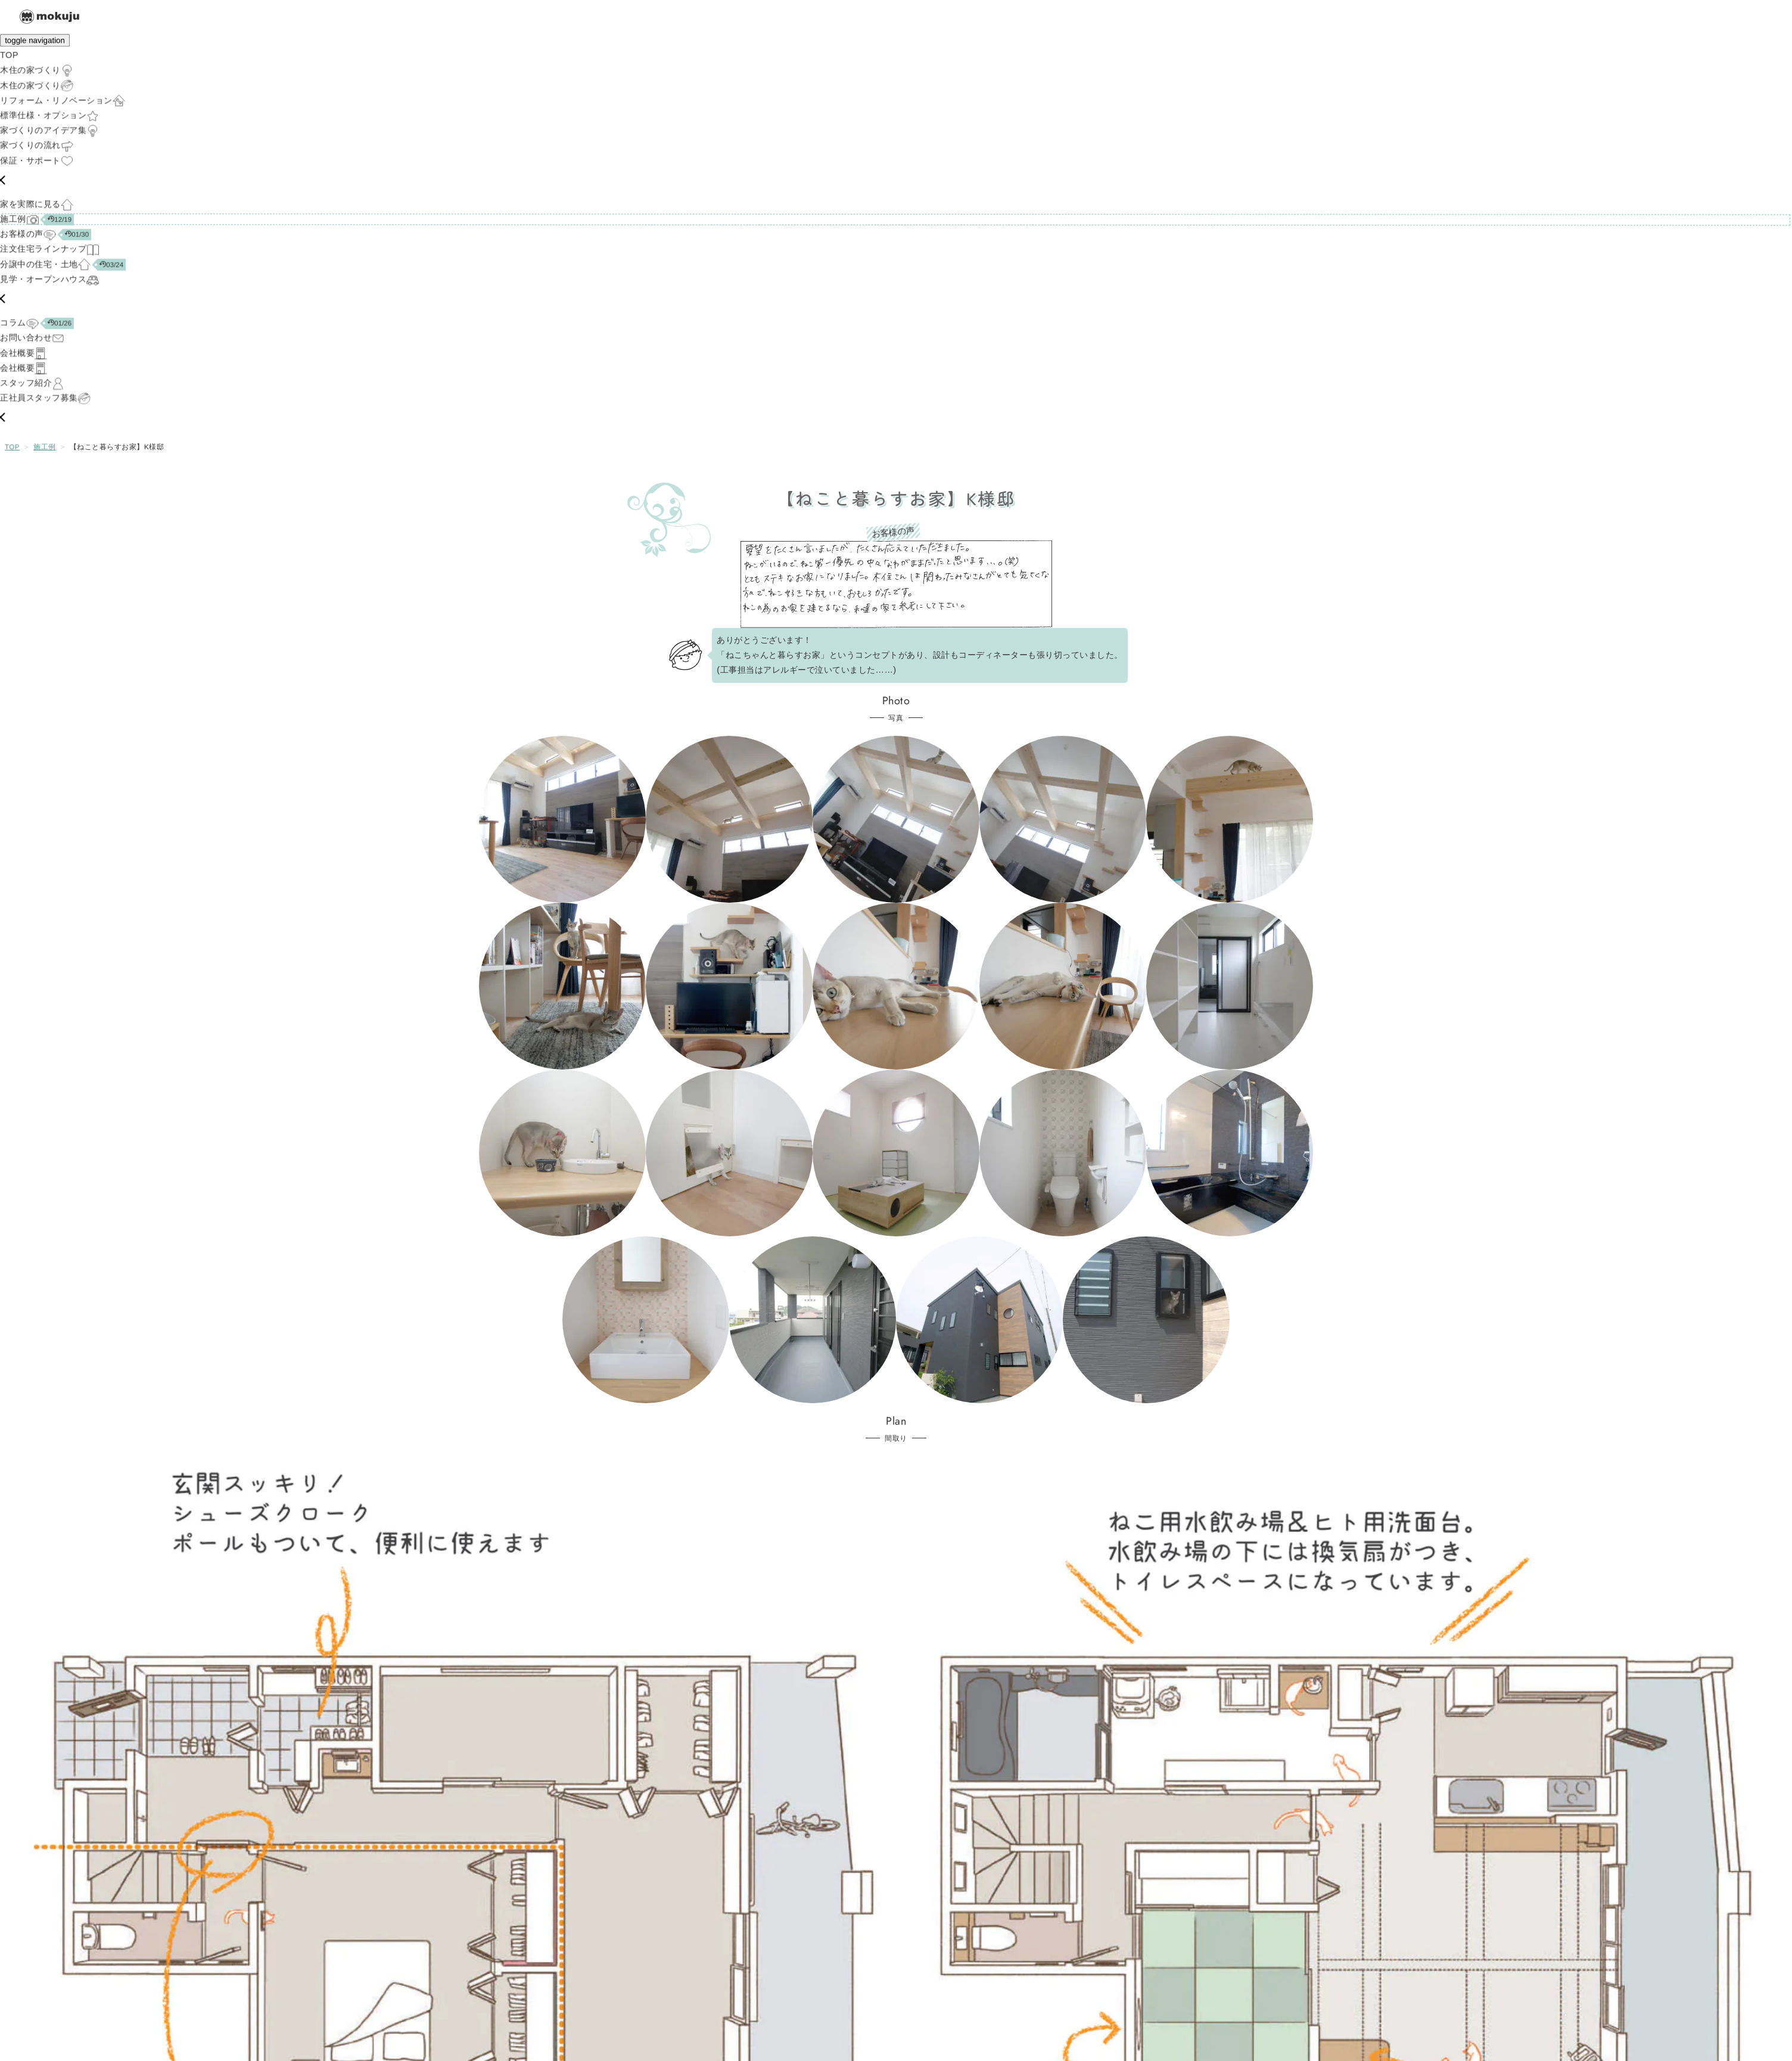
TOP (12, 446)
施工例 (44, 446)
